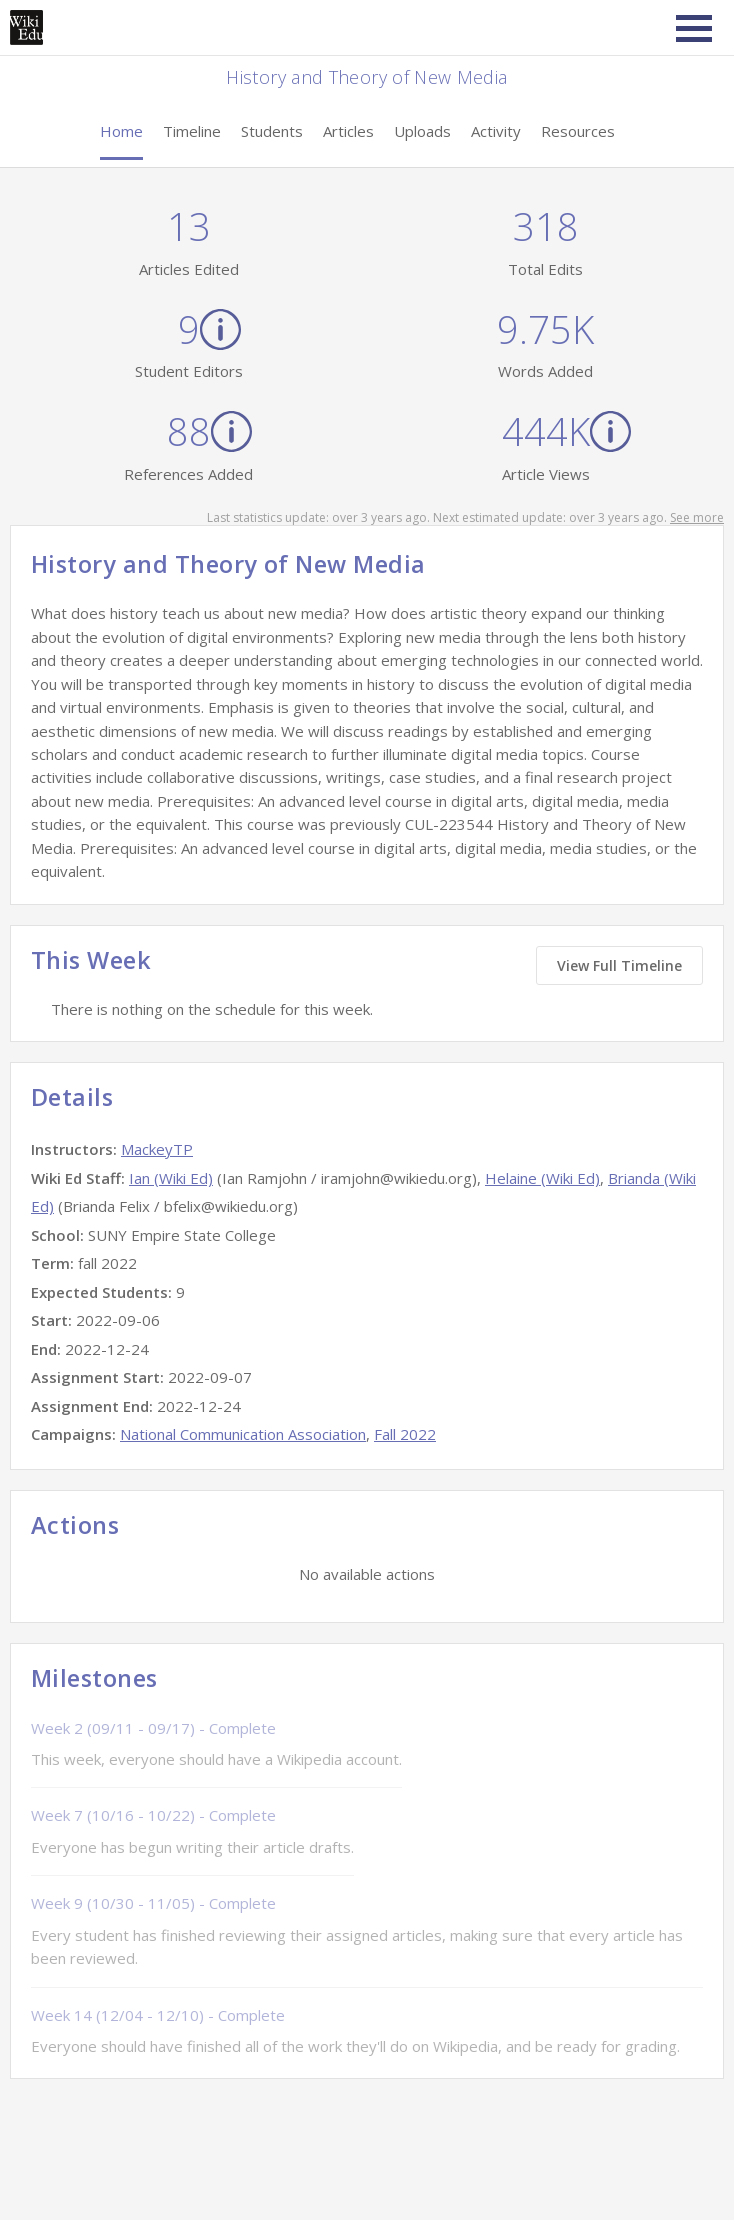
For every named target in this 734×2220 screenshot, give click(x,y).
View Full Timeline (619, 965)
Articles (348, 131)
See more (697, 517)
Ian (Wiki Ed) (171, 1178)
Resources (578, 131)
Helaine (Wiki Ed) (542, 1178)
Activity (496, 131)
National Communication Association (243, 1434)
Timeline (192, 131)
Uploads (422, 131)
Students (272, 131)
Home (121, 131)
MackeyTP (157, 1149)
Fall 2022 (405, 1434)
